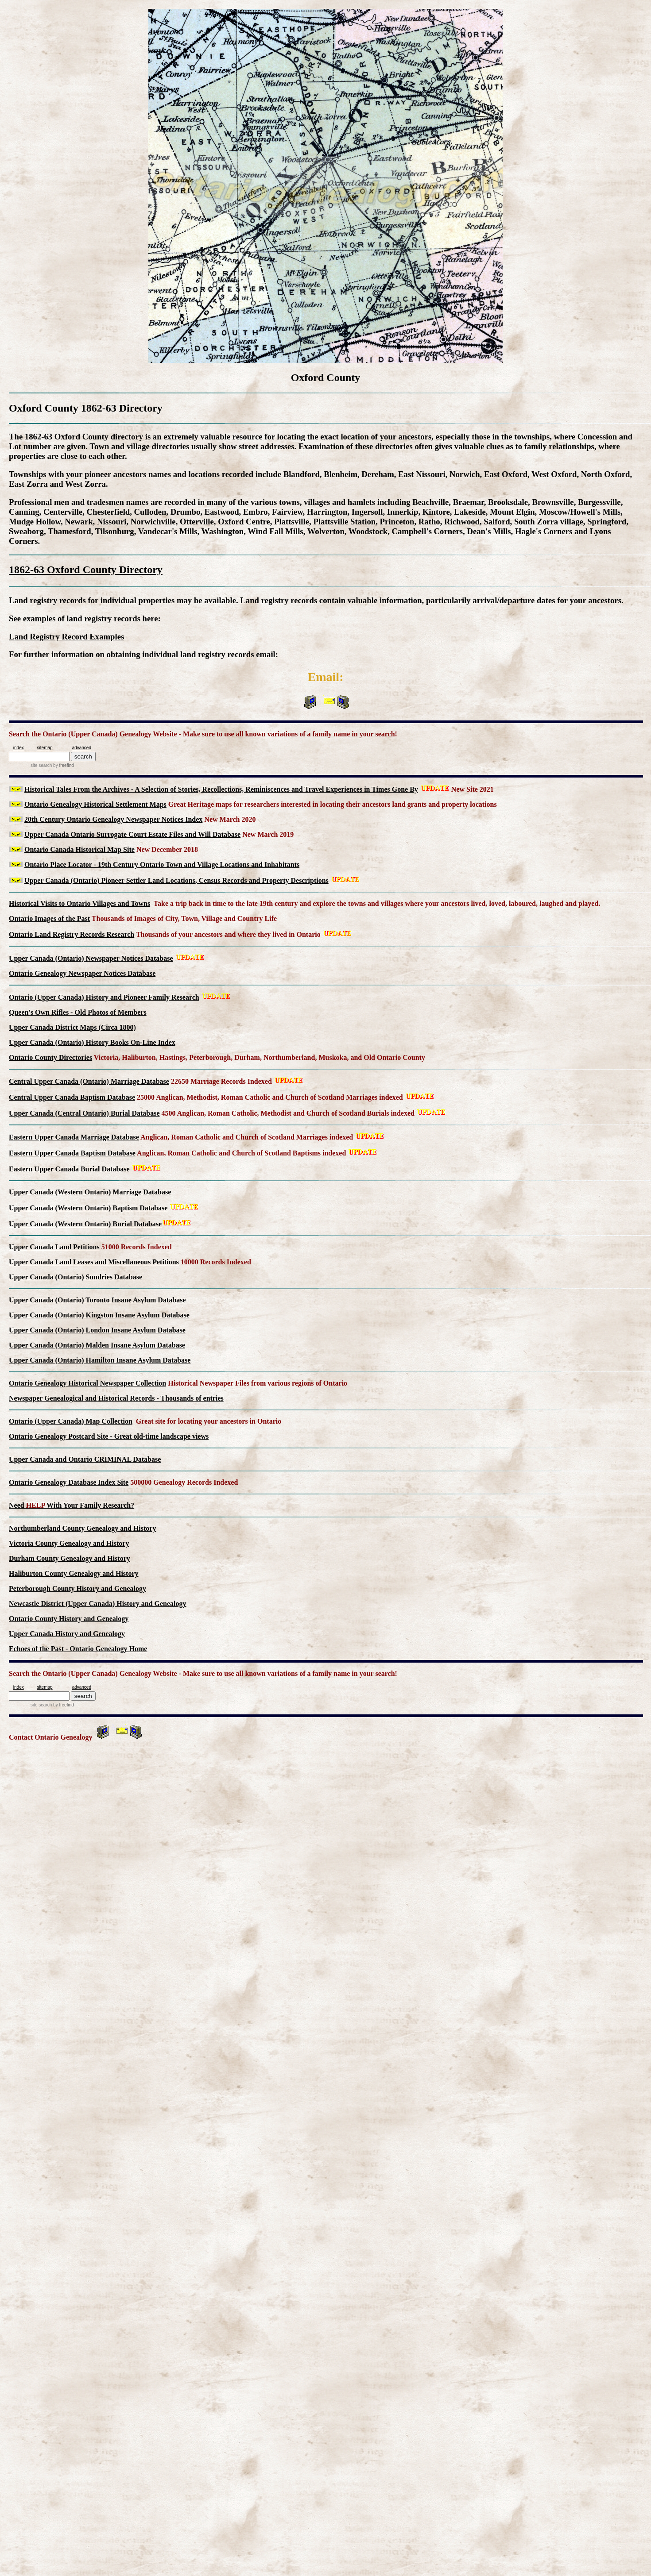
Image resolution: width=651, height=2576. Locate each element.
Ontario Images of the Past (49, 918)
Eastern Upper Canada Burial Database (69, 1169)
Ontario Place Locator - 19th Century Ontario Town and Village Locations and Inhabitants (161, 864)
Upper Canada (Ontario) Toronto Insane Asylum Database (97, 1300)
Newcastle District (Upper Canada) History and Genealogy (97, 1603)
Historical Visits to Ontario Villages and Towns (79, 903)
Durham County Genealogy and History (69, 1558)
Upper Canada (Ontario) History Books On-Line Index (92, 1042)
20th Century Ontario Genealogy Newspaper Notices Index (113, 819)
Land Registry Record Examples (66, 636)
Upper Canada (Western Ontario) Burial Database (85, 1224)
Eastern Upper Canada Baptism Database (72, 1153)
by (63, 765)
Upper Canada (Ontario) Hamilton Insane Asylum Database (99, 1360)
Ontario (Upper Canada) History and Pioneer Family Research (104, 997)
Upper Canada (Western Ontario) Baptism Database (88, 1208)
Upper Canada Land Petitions (54, 1247)
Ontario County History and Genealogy (68, 1618)
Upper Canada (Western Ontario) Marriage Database (90, 1192)
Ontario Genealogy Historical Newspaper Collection (87, 1383)
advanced (81, 747)
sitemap (45, 747)
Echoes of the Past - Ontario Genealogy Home (78, 1648)
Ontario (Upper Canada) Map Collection (70, 1421)
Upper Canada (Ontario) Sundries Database (75, 1277)
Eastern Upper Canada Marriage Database (74, 1137)
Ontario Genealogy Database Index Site (68, 1482)
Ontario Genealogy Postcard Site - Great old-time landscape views (109, 1436)
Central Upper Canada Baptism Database (72, 1097)
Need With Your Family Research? (71, 1505)
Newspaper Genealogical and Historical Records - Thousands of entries (116, 1398)
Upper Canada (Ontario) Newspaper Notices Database (91, 958)
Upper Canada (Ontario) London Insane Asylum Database (97, 1330)
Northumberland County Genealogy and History (82, 1528)
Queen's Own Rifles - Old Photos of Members (78, 1012)
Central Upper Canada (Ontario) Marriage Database (89, 1081)
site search (41, 765)
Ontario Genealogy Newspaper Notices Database (82, 973)
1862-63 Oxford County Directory (86, 569)
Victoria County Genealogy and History (69, 1543)
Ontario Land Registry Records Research (71, 934)
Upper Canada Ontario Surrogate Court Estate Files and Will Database (132, 834)
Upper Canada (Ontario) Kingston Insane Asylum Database (99, 1315)
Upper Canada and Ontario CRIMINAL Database (85, 1459)
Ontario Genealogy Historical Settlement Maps (95, 804)
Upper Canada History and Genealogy (67, 1633)
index (18, 747)
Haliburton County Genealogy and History (73, 1573)
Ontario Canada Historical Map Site (79, 849)
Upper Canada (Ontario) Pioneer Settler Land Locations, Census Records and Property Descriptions (176, 880)
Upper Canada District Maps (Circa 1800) (72, 1027)
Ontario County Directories (50, 1057)
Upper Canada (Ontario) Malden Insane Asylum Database (97, 1345)
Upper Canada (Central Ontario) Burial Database (84, 1113)
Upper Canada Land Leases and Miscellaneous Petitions (94, 1262)
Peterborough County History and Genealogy (77, 1588)
